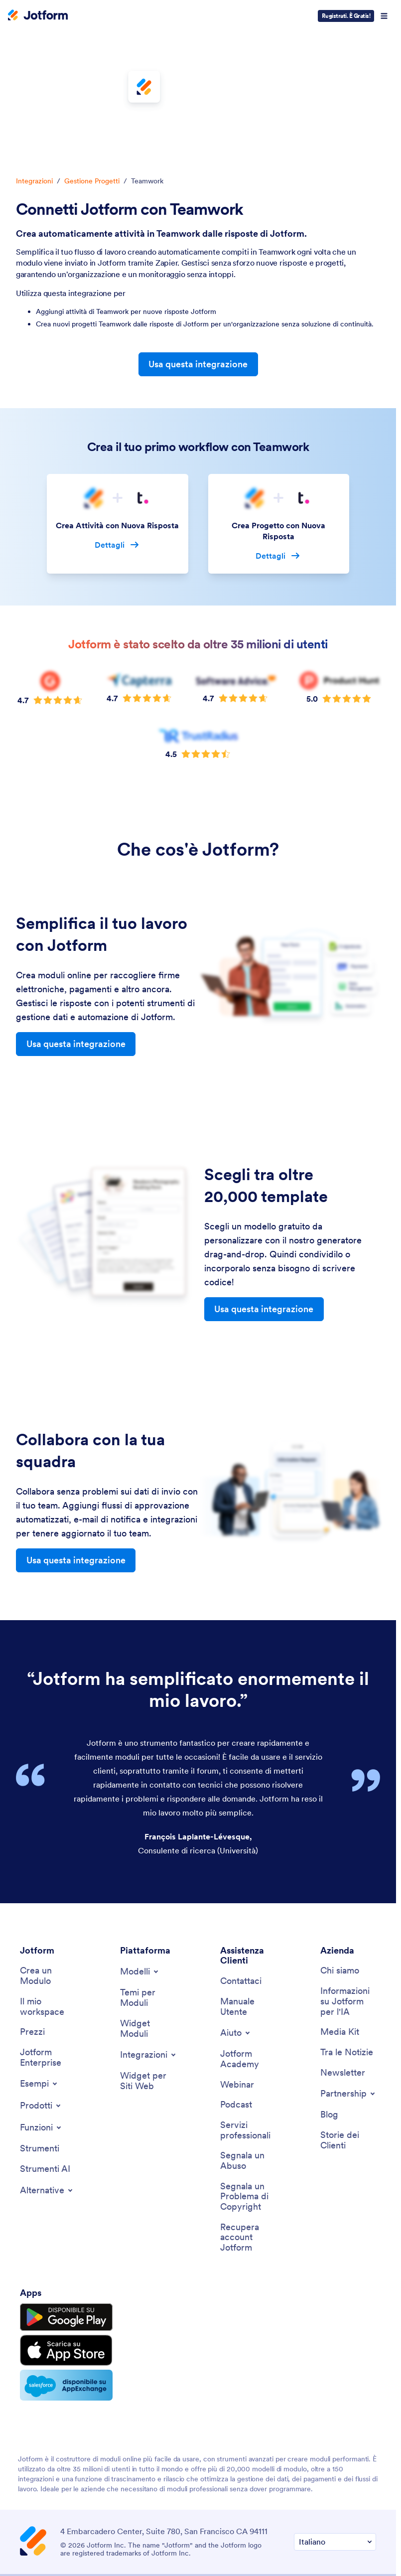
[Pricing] (32, 1976)
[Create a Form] (48, 1920)
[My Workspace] (48, 1951)
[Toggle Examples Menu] (39, 2028)
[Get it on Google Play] (66, 2261)
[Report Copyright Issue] (248, 2141)
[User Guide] (248, 1951)
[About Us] (339, 1915)
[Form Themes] (148, 1942)
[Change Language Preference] (335, 2486)
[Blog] (329, 2059)
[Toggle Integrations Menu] (148, 1999)
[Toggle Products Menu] (41, 2050)
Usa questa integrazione (198, 364)
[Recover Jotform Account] (248, 2181)
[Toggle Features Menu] (41, 2072)
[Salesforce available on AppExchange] (66, 2329)
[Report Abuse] (248, 2105)
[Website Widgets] (148, 2025)
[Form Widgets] (148, 1973)
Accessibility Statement (287, 2535)
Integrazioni (34, 180)
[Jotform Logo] (38, 15)
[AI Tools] (45, 2113)
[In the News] (346, 1996)
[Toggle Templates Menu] (140, 1916)
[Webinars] (237, 2029)
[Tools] (39, 2093)
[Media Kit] (339, 1976)
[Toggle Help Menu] (236, 1977)
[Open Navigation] (384, 16)
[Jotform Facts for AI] (348, 1945)
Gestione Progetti (92, 180)
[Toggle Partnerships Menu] (348, 2038)
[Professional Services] (248, 2074)
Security (218, 2535)
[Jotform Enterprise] (48, 2001)
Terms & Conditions (96, 2535)
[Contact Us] (241, 1925)
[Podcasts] (236, 2049)
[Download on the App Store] (66, 2294)
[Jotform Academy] (248, 2003)
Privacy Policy (166, 2535)
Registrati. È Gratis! (346, 15)
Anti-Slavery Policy (198, 2549)
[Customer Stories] (348, 2084)
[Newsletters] (342, 2017)
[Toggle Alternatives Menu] (47, 2134)
